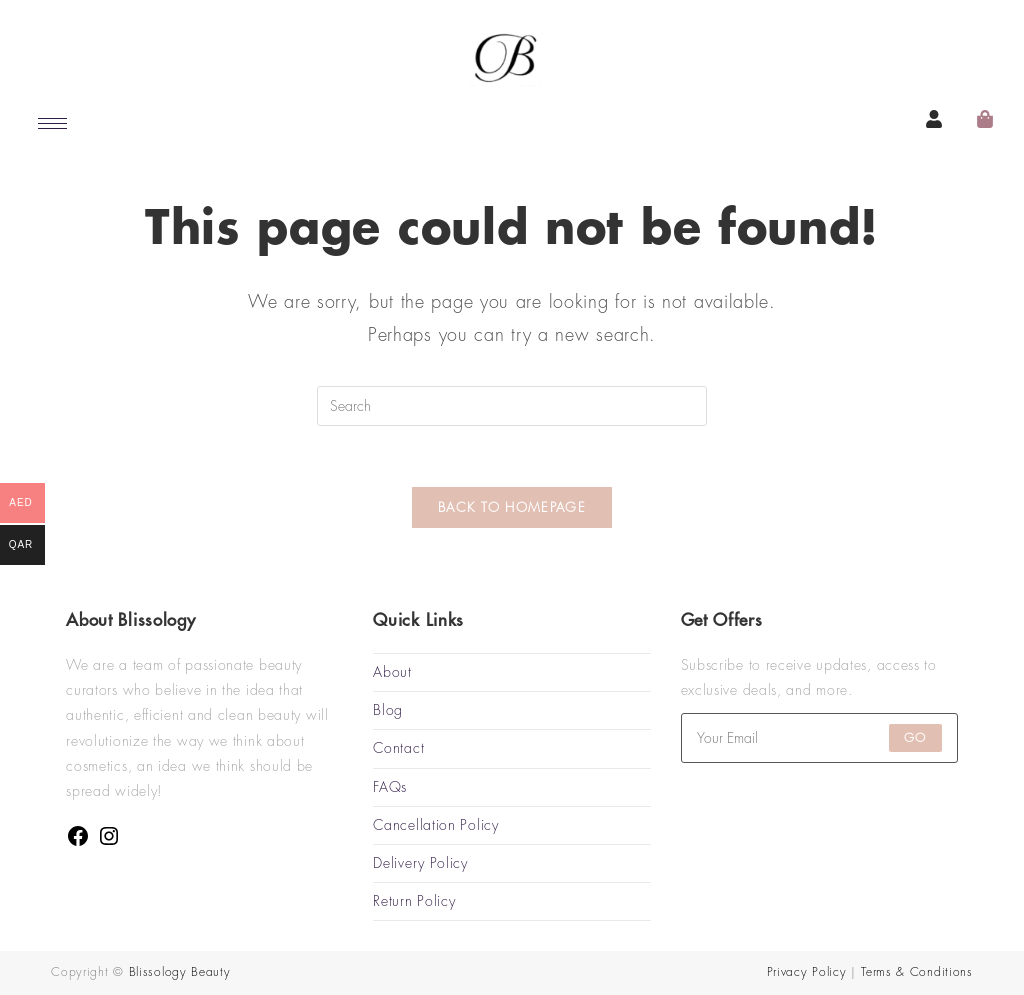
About (392, 672)
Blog (388, 710)
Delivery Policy (420, 863)
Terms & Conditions (917, 972)
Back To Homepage (512, 507)
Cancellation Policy (435, 825)
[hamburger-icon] (52, 123)
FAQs (390, 787)
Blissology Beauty (180, 972)
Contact (398, 748)
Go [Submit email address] (915, 738)
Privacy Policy (807, 972)
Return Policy (414, 901)
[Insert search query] (512, 406)
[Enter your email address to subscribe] (819, 738)
